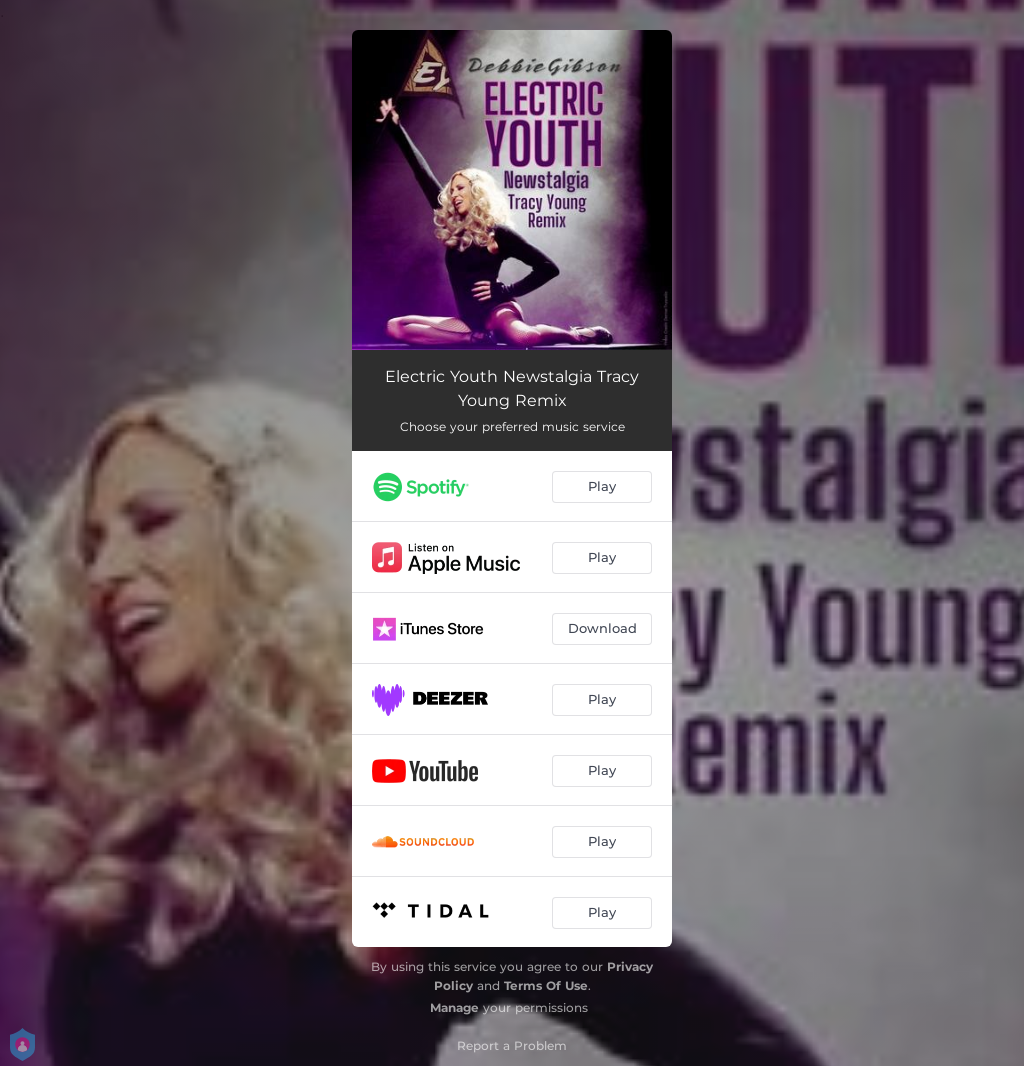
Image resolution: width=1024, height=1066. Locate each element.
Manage (454, 1007)
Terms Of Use (546, 985)
